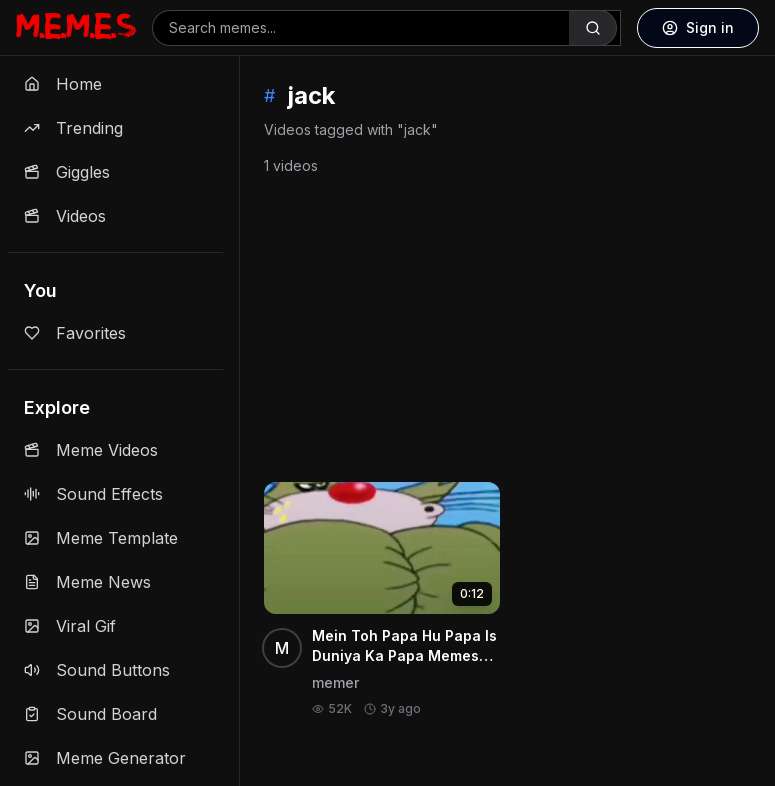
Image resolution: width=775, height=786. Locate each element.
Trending (73, 128)
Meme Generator (105, 758)
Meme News (87, 582)
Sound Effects (93, 494)
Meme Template (101, 538)
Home (63, 84)
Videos (65, 216)
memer (335, 682)
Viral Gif (70, 626)
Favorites (75, 333)
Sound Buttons (97, 670)
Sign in (698, 27)
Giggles (67, 172)
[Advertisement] (508, 325)
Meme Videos (91, 450)
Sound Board (90, 714)
